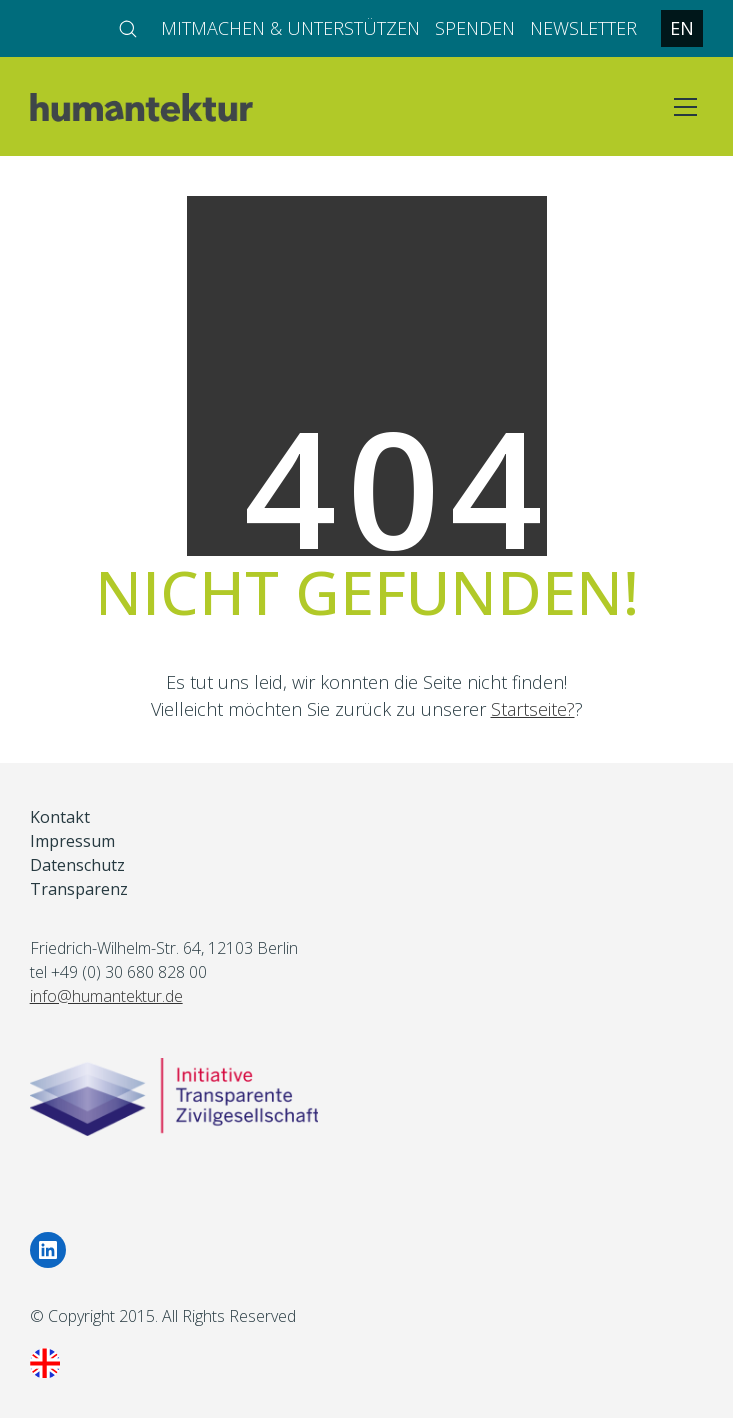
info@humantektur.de (106, 996)
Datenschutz (77, 865)
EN (682, 28)
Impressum (72, 841)
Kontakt (60, 817)
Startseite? (533, 709)
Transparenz (79, 889)
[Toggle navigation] (685, 107)
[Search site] (128, 29)
